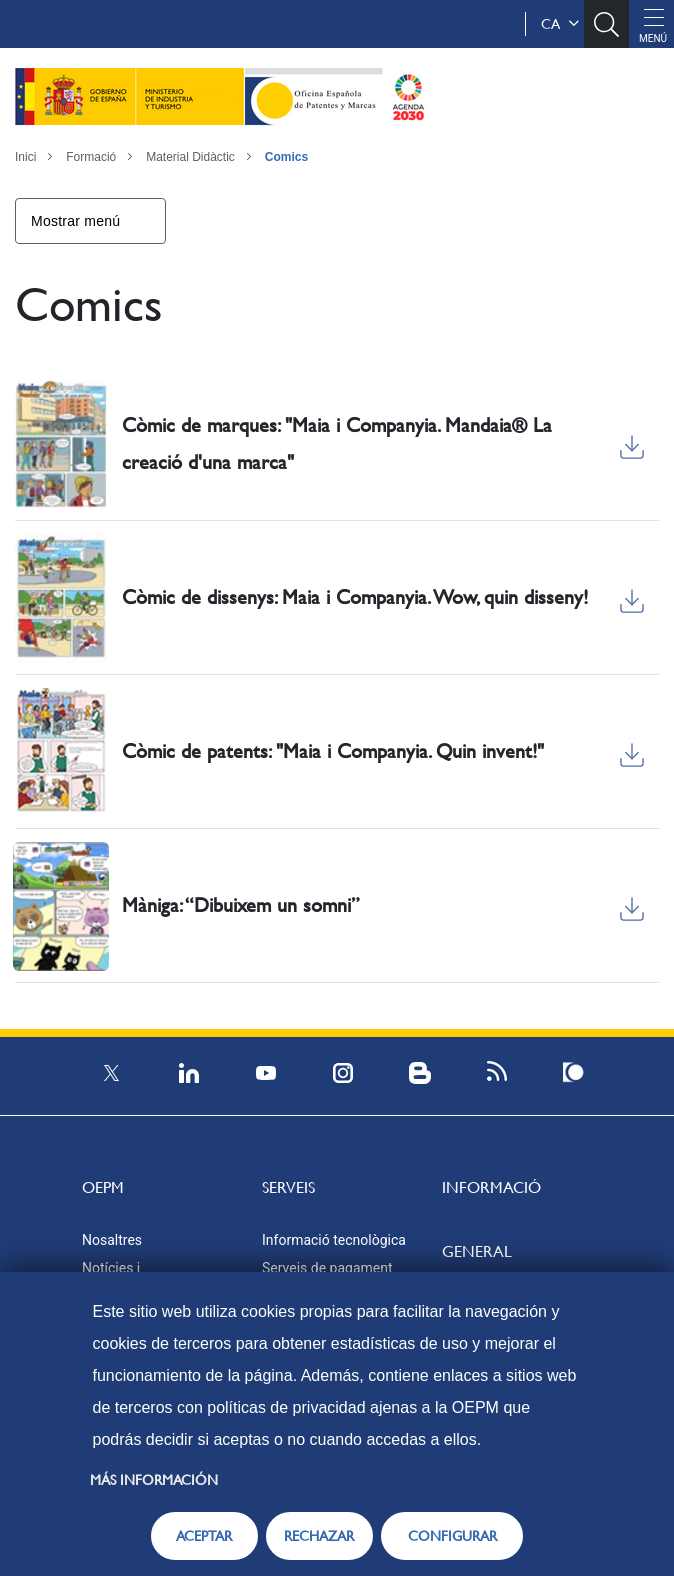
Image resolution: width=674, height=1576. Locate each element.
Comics (286, 157)
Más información (154, 1480)
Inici (25, 157)
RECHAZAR (319, 1536)
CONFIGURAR (452, 1536)
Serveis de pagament (327, 1268)
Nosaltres (112, 1240)
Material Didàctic (190, 157)
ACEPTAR (204, 1536)
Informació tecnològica (334, 1240)
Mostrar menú (75, 221)
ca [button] (560, 24)
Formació (91, 157)
